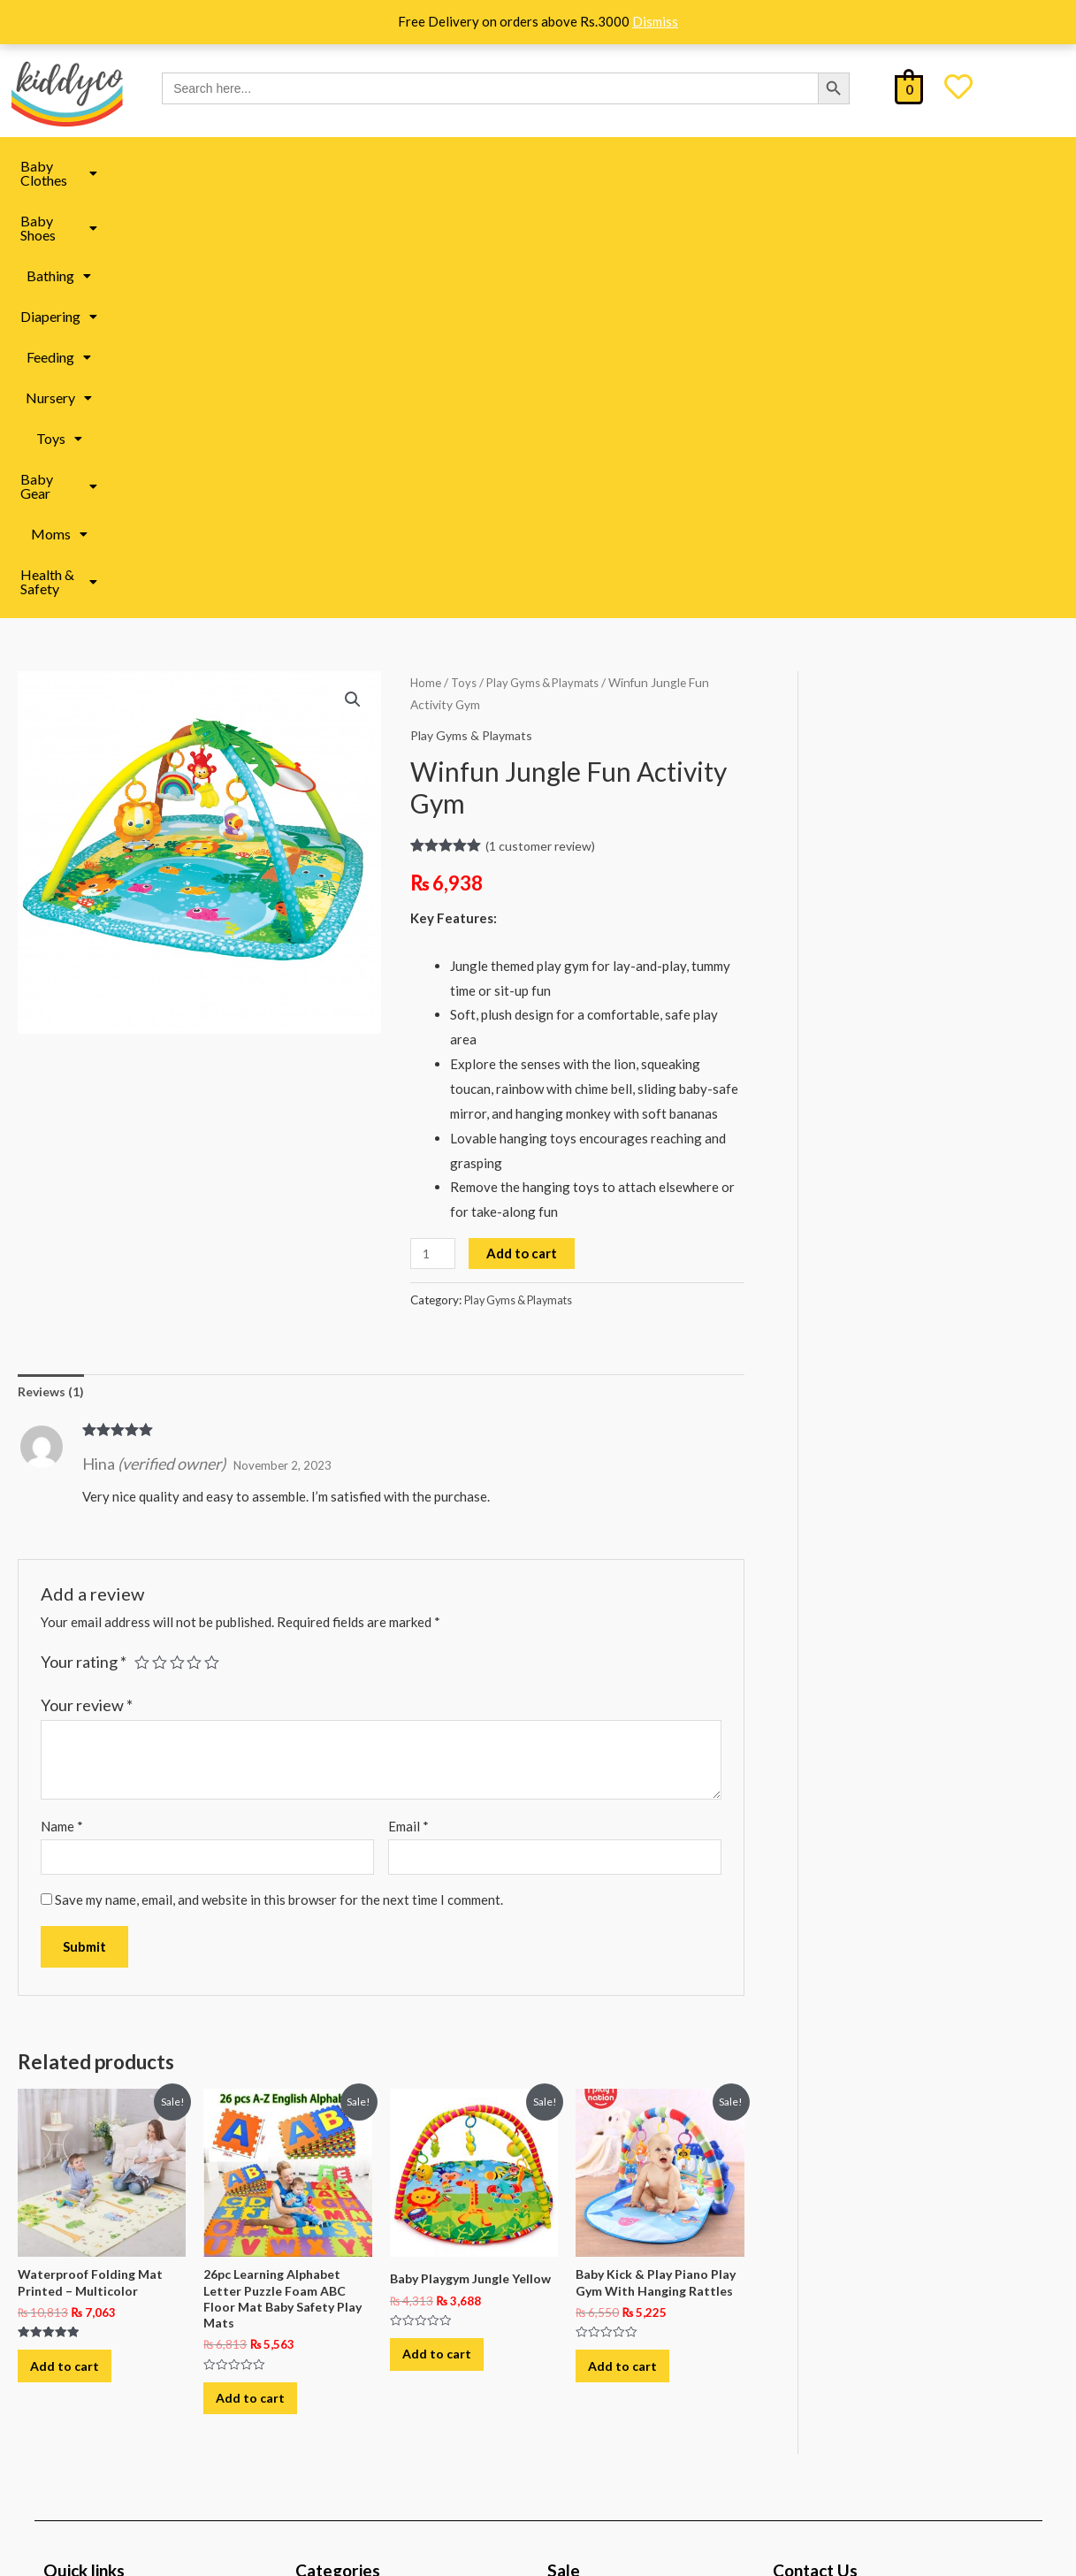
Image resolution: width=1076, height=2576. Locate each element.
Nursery (583, 165)
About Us (86, 2221)
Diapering (400, 165)
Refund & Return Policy (127, 2322)
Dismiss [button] (655, 21)
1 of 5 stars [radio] (142, 1242)
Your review (87, 1284)
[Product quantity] (434, 830)
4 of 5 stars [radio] (198, 1242)
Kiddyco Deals (612, 2220)
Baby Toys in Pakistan (373, 2259)
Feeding (494, 165)
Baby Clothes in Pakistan (381, 2339)
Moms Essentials (358, 2220)
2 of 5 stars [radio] (161, 1242)
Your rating (83, 1241)
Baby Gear (749, 165)
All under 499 (609, 2299)
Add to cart (524, 830)
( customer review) (543, 423)
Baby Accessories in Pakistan (394, 2379)
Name (62, 1406)
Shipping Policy (104, 2255)
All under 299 (609, 2259)
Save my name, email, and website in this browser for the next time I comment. (279, 1481)
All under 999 (609, 2339)
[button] (92, 166)
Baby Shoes (208, 165)
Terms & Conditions (116, 2356)
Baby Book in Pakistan (374, 2299)
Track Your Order (109, 2389)
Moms (841, 165)
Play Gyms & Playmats (549, 259)
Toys (662, 165)
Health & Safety (949, 165)
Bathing (307, 165)
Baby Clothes (91, 165)
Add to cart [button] (75, 1958)
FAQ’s (77, 2289)
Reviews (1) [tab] (53, 969)
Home (426, 259)
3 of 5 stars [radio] (179, 1242)
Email (408, 1406)
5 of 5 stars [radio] (217, 1242)
